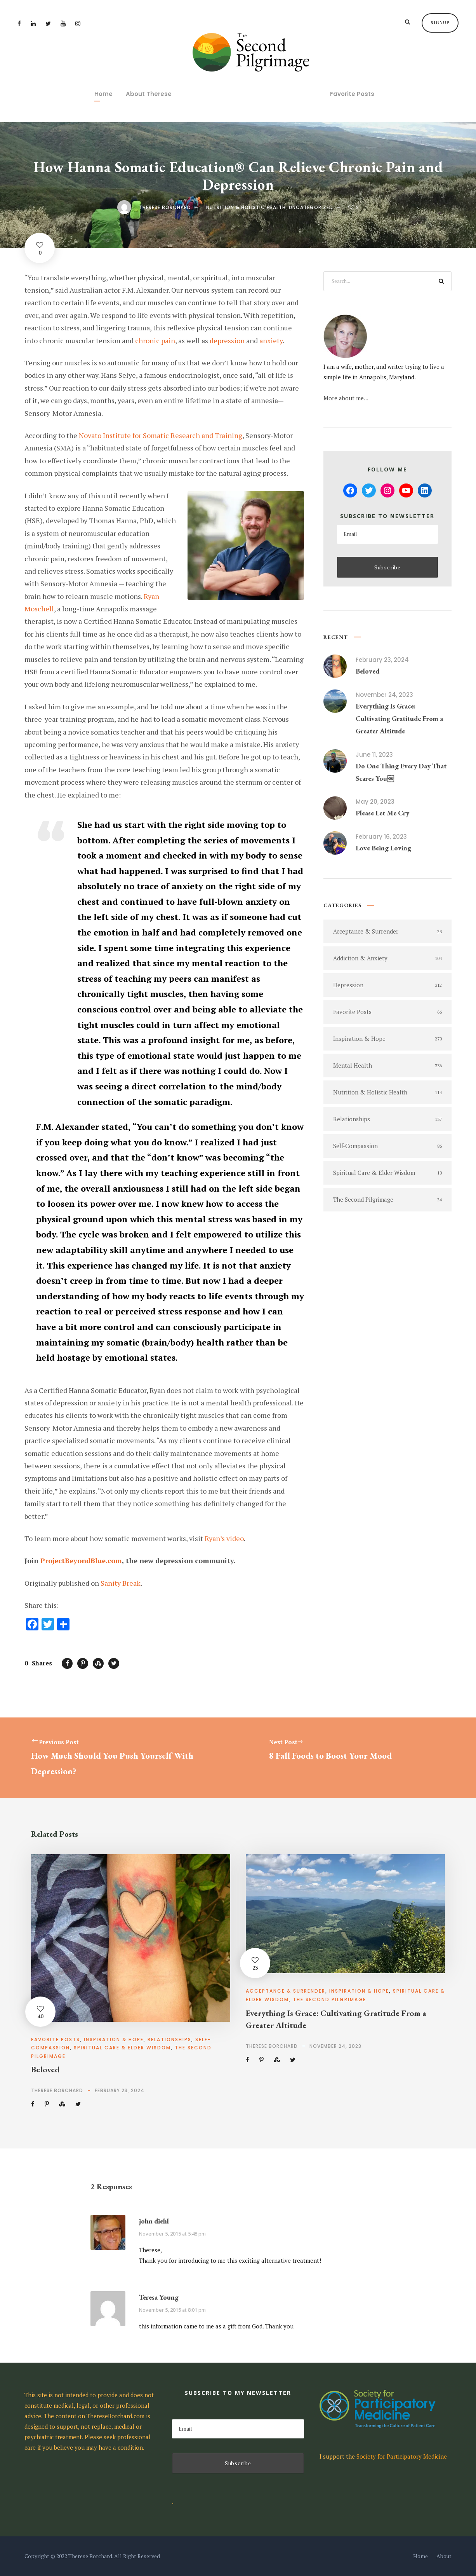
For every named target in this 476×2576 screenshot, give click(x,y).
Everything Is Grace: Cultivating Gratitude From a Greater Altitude (399, 719)
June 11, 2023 (374, 754)
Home (103, 94)
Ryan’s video (224, 1538)
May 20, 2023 (375, 802)
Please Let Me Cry (382, 812)
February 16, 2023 (381, 836)
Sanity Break (121, 1583)
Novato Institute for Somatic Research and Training (160, 435)
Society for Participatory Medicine (401, 2456)
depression (227, 340)
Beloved (367, 671)
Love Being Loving (383, 847)
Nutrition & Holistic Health (246, 207)
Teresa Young (159, 2297)
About (444, 2556)
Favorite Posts (352, 94)
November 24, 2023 (384, 695)
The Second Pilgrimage (329, 1999)
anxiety (271, 340)
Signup (440, 22)
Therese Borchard (165, 207)
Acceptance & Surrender (285, 1991)
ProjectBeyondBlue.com (81, 1560)
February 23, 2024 (382, 660)
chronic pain (155, 340)
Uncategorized (311, 207)
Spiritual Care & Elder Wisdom (122, 2047)
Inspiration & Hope (114, 2039)
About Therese (149, 94)
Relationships (169, 2039)
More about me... (345, 398)
